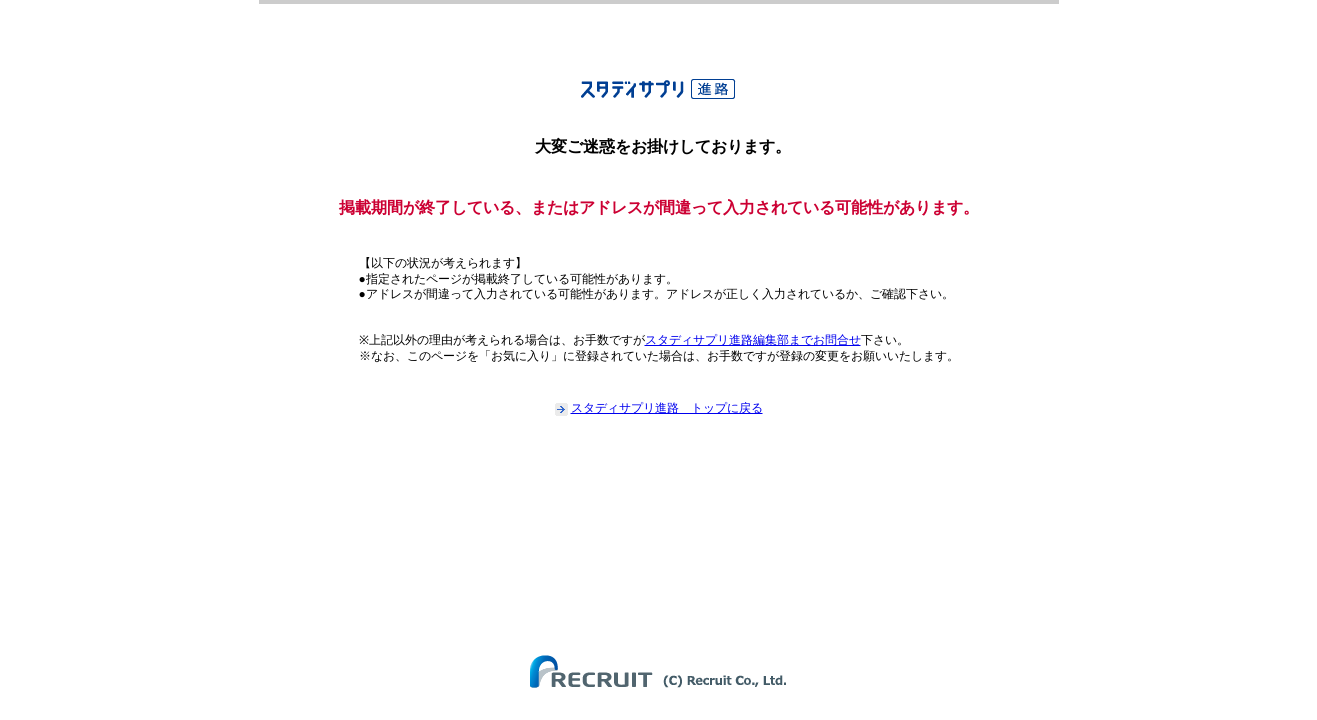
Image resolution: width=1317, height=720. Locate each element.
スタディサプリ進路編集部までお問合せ (753, 340)
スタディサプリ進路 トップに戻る (667, 408)
